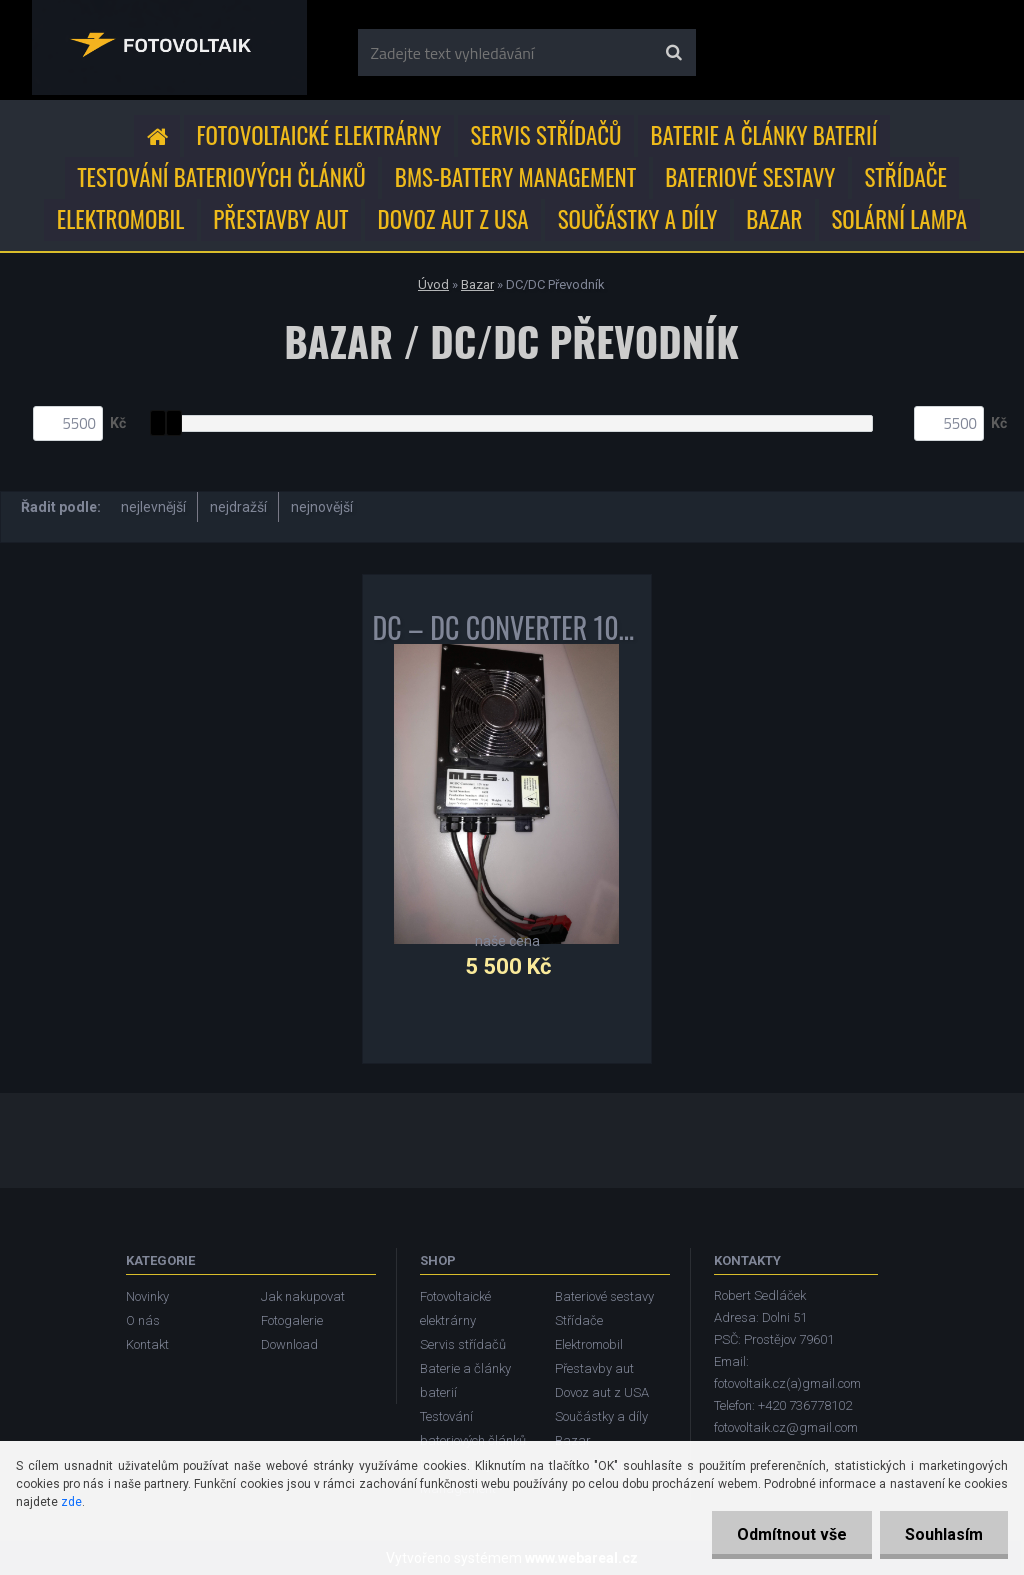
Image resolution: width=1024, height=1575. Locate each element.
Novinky (147, 1296)
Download (289, 1344)
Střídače (905, 177)
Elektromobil (120, 219)
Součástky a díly (638, 219)
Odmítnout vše (792, 1534)
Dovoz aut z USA (453, 219)
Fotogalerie (292, 1320)
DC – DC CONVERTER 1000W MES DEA (507, 632)
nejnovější (322, 507)
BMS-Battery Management (515, 177)
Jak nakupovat (303, 1296)
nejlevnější (153, 507)
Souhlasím (944, 1534)
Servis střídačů (545, 135)
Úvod (433, 284)
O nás (143, 1320)
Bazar (774, 219)
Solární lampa (899, 219)
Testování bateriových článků (221, 177)
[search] (673, 53)
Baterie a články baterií (764, 135)
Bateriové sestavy (750, 177)
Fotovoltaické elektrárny (319, 135)
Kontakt (147, 1344)
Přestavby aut (280, 219)
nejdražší (238, 507)
